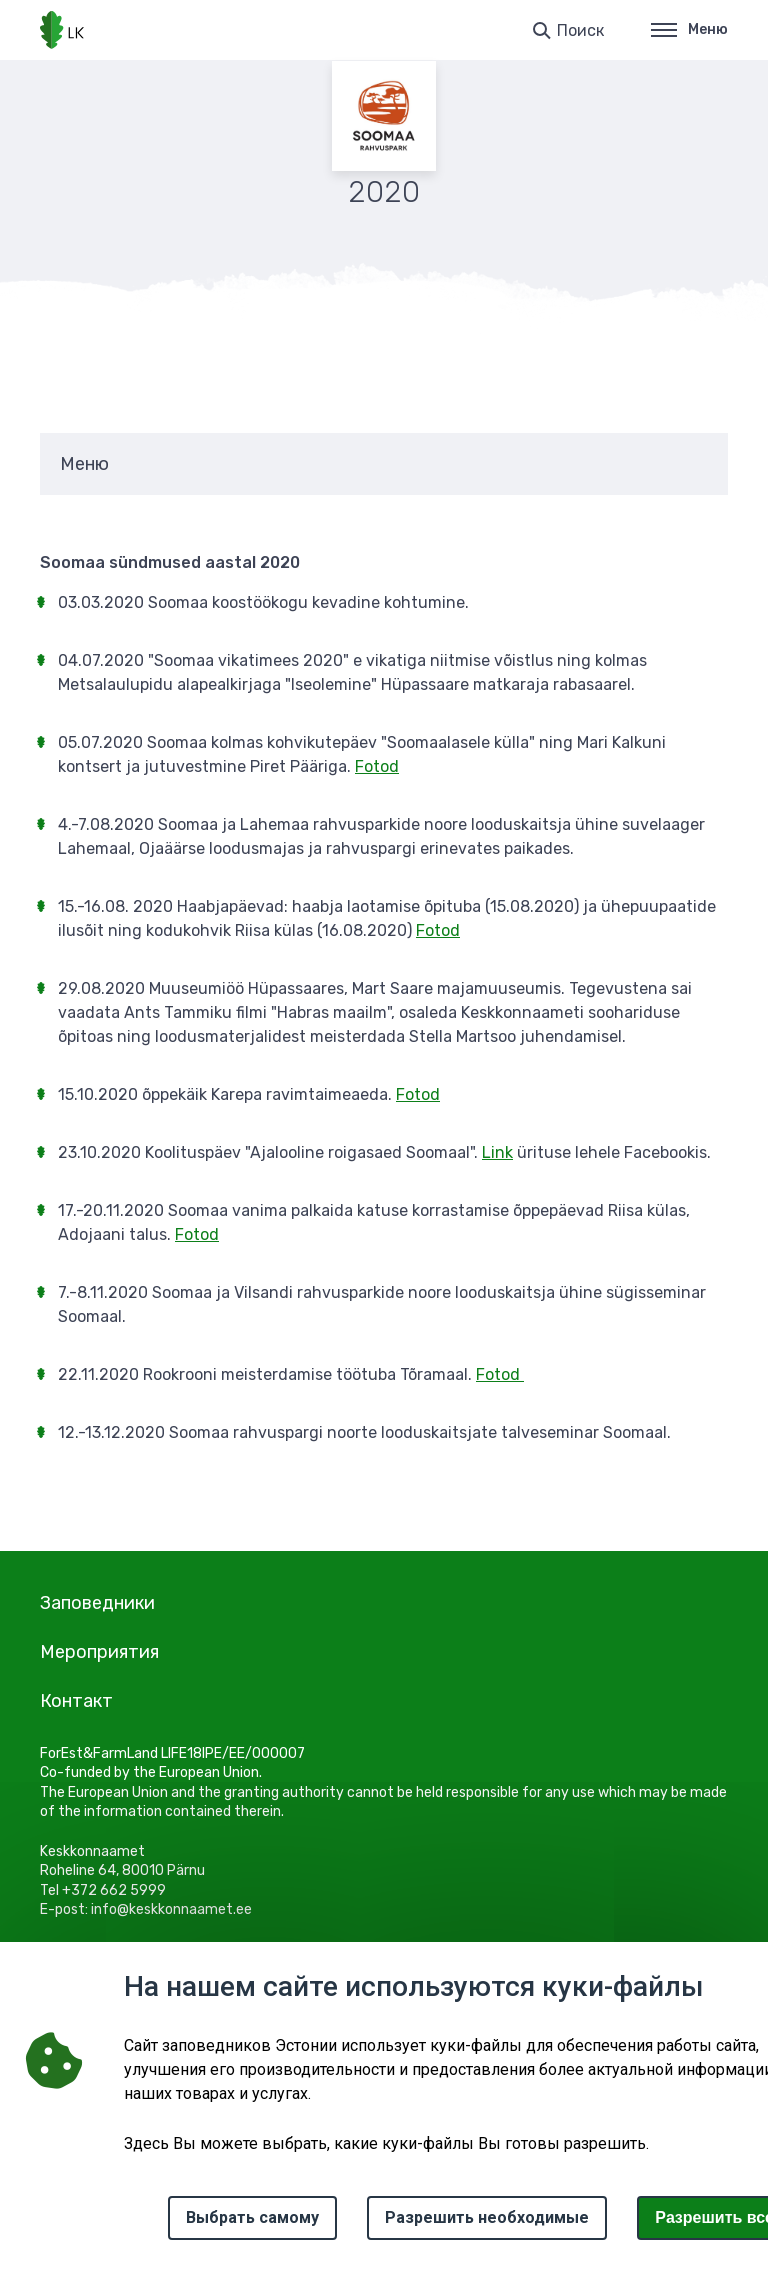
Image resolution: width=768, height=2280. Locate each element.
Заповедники (97, 1603)
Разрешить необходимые (487, 2217)
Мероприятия (99, 1652)
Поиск (580, 30)
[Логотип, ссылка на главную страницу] (62, 30)
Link (497, 1152)
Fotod (377, 766)
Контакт (76, 1701)
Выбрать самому (252, 2217)
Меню (689, 29)
